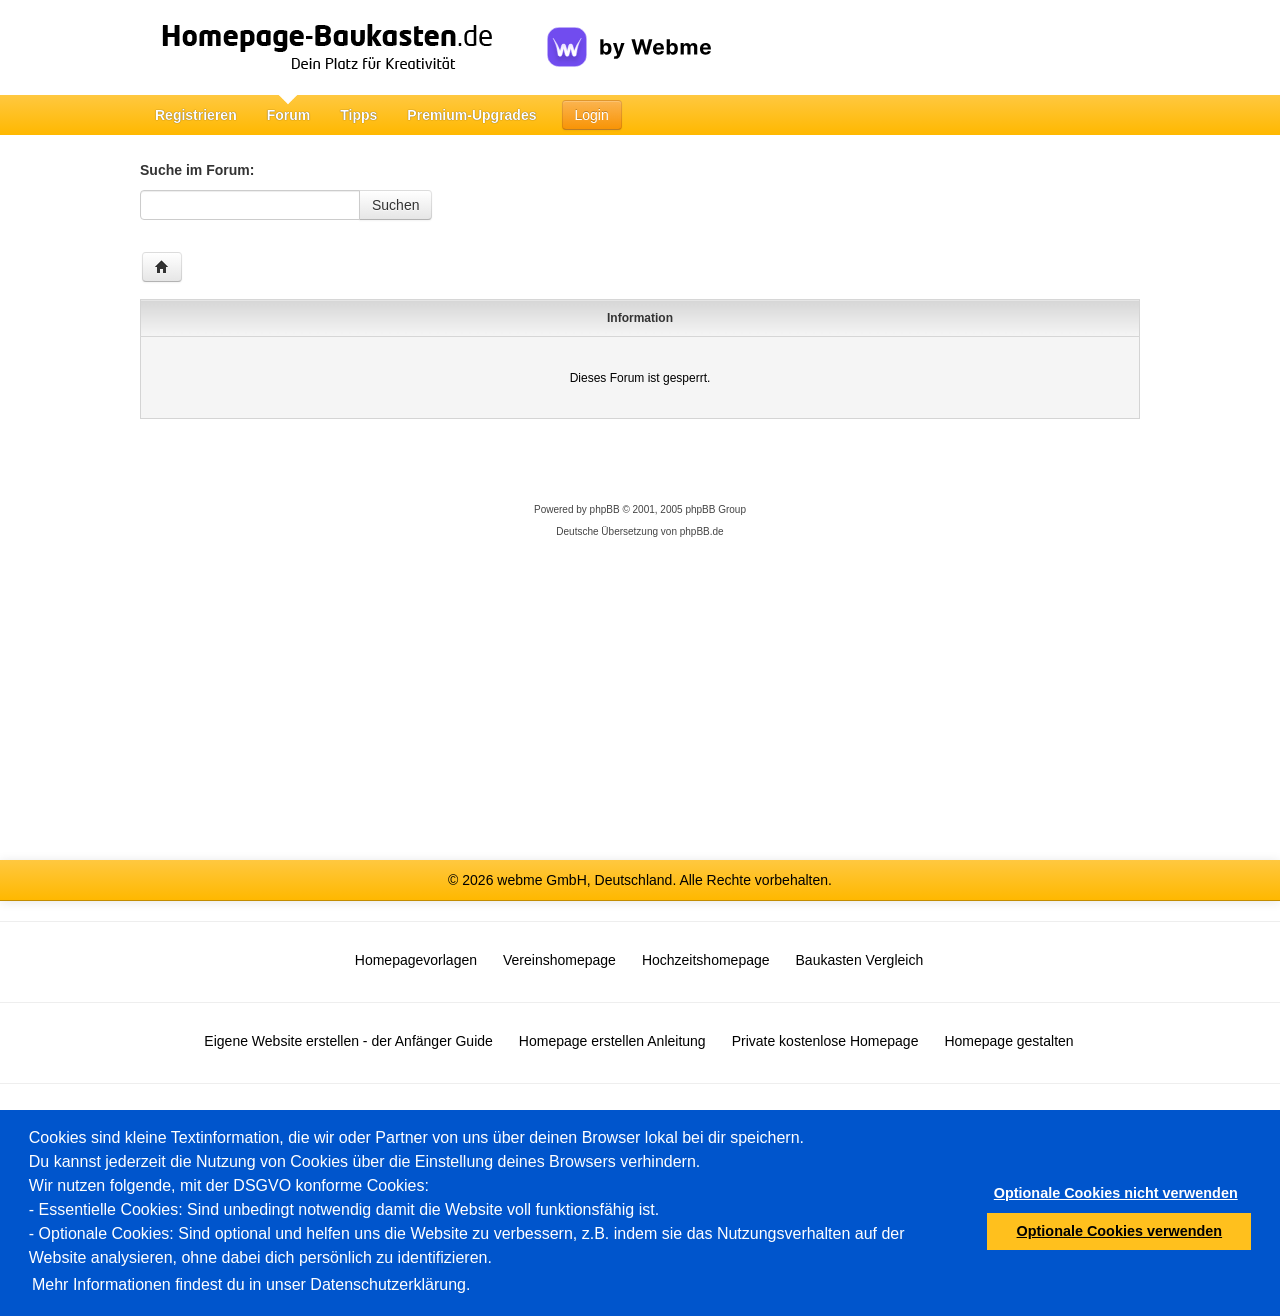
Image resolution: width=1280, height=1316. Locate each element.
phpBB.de (702, 531)
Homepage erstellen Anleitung (612, 1041)
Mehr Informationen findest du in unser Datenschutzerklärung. (251, 1284)
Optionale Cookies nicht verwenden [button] (1116, 1193)
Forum (289, 115)
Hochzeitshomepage (706, 960)
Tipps (358, 115)
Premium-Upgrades (471, 115)
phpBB (605, 509)
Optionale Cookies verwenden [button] (1120, 1231)
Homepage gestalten (1008, 1041)
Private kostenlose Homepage (825, 1041)
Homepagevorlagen (416, 960)
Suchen (395, 205)
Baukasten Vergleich (860, 960)
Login (592, 115)
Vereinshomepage (559, 960)
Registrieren (196, 115)
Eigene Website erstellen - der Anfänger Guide (348, 1041)
